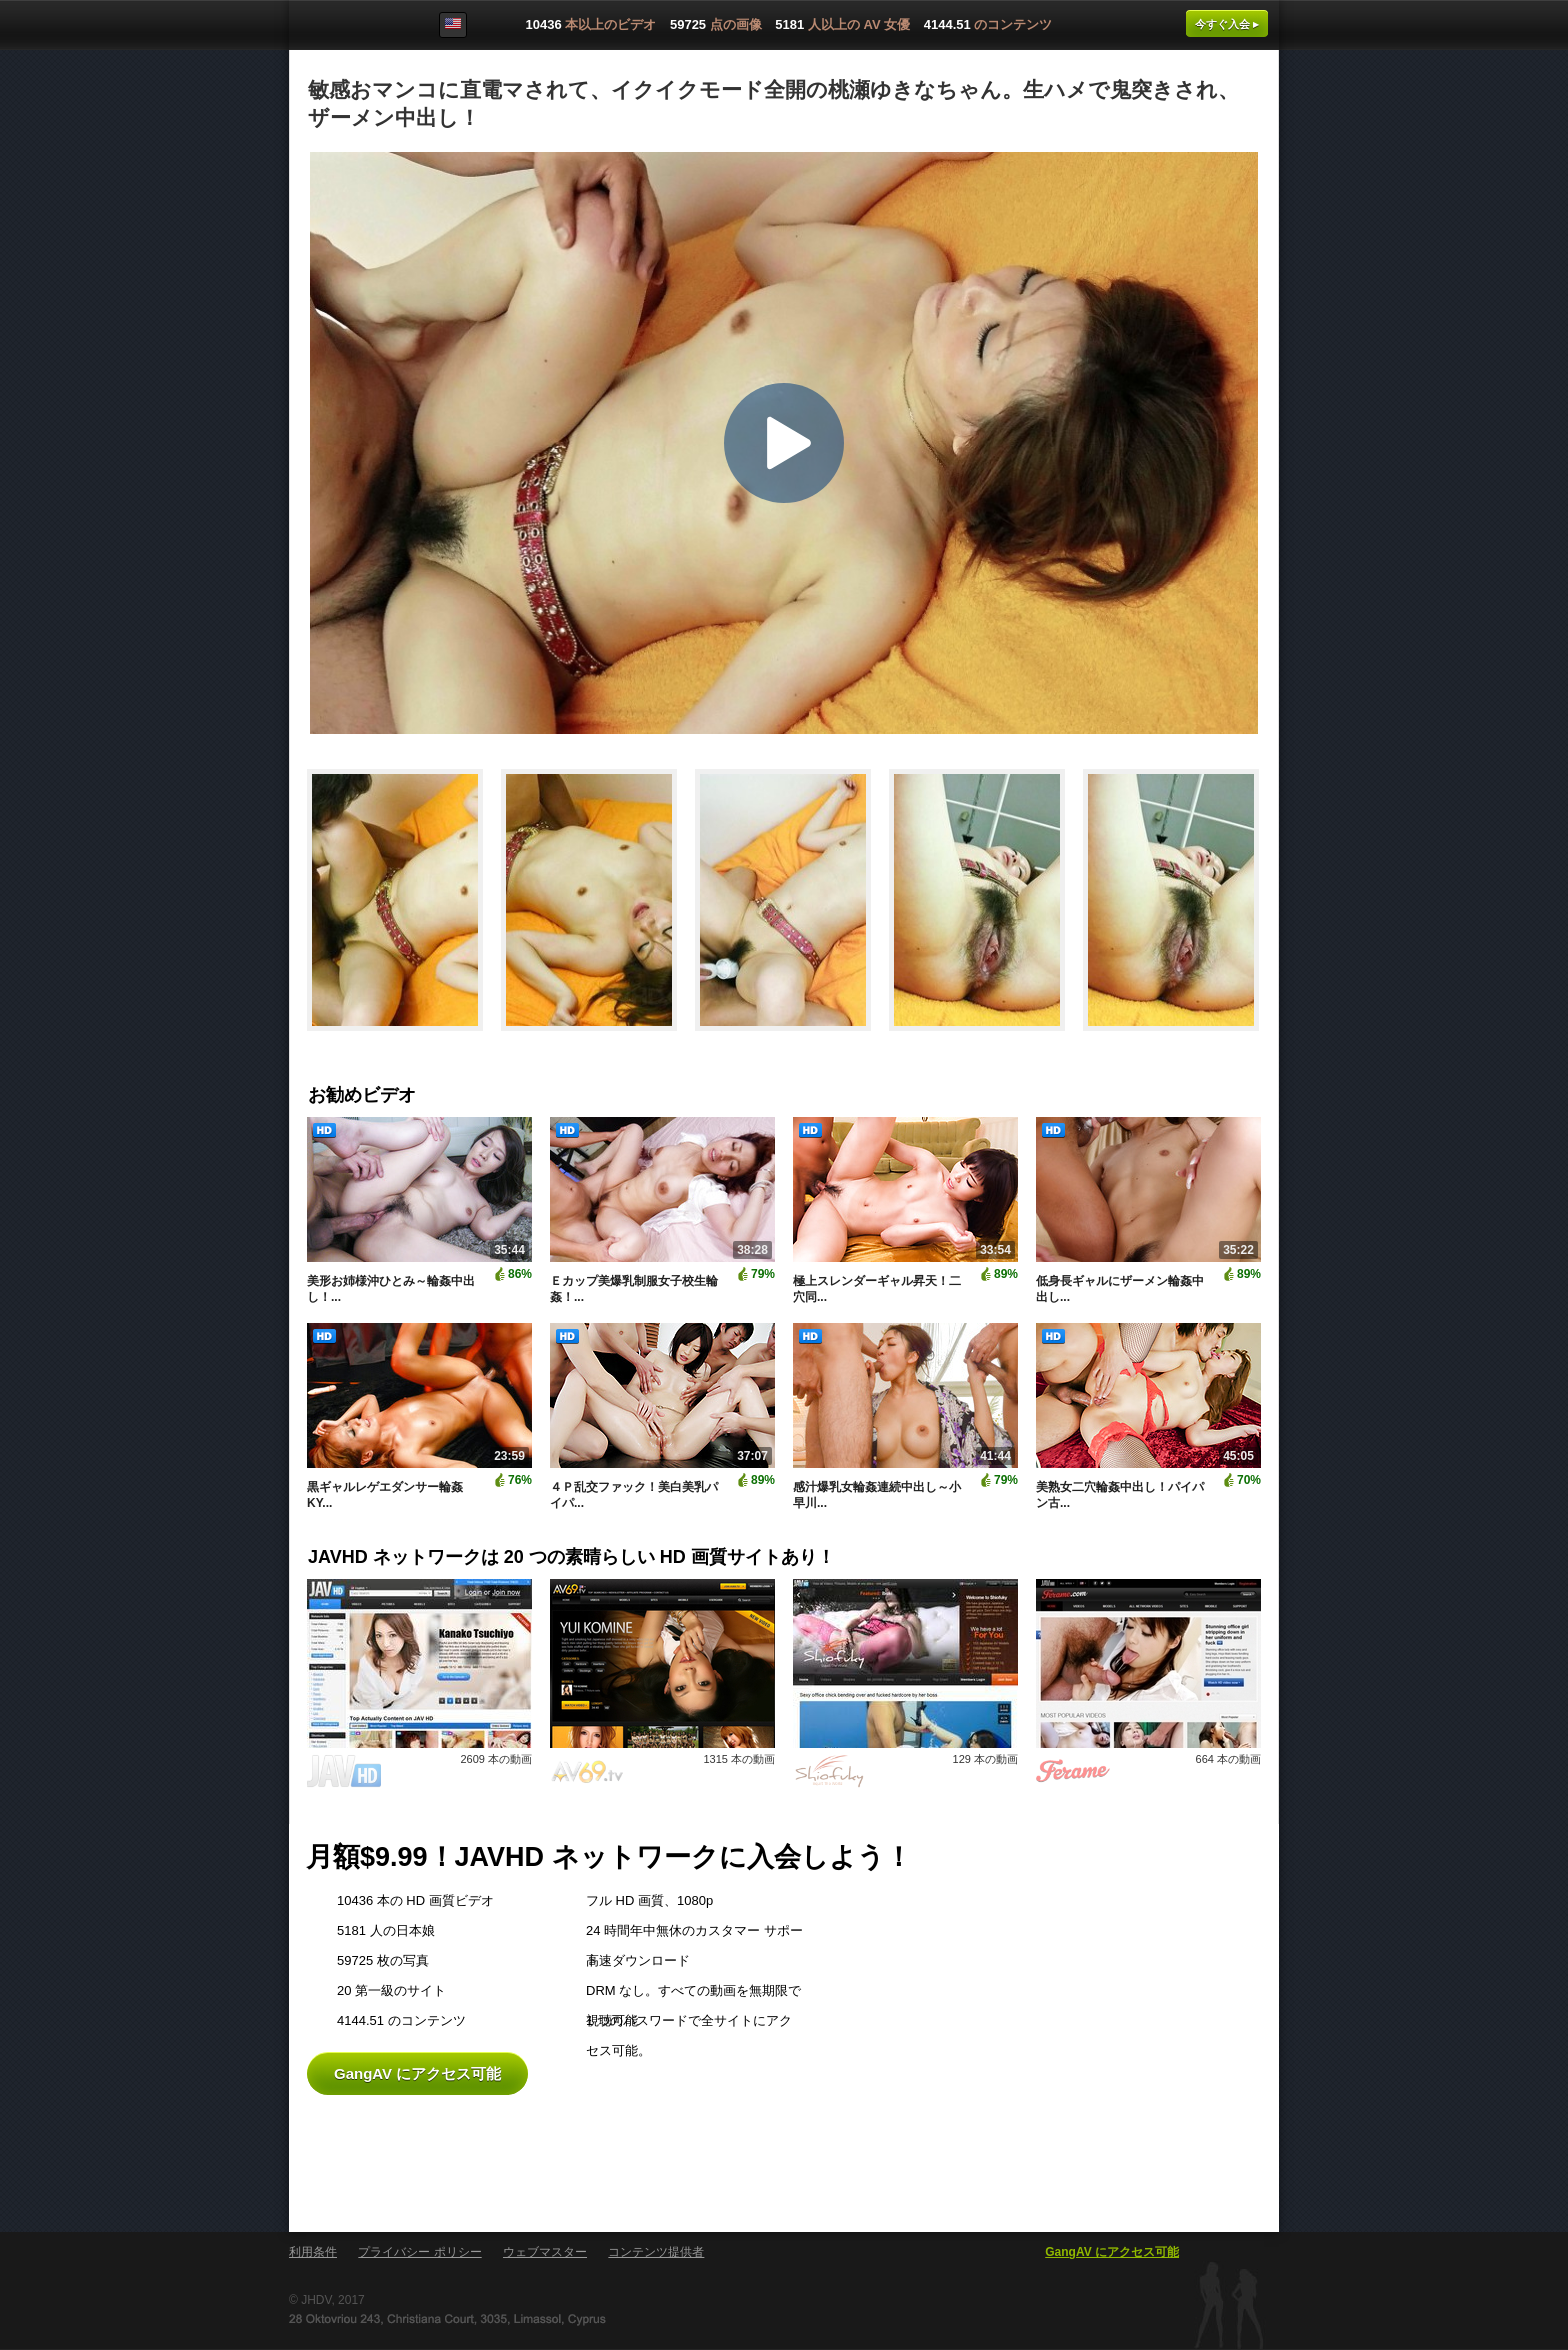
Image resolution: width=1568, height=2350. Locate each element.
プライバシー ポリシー (419, 2252)
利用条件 (313, 2252)
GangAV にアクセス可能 (417, 2073)
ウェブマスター (545, 2252)
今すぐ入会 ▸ (1227, 24)
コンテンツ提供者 (656, 2252)
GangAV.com (353, 29)
